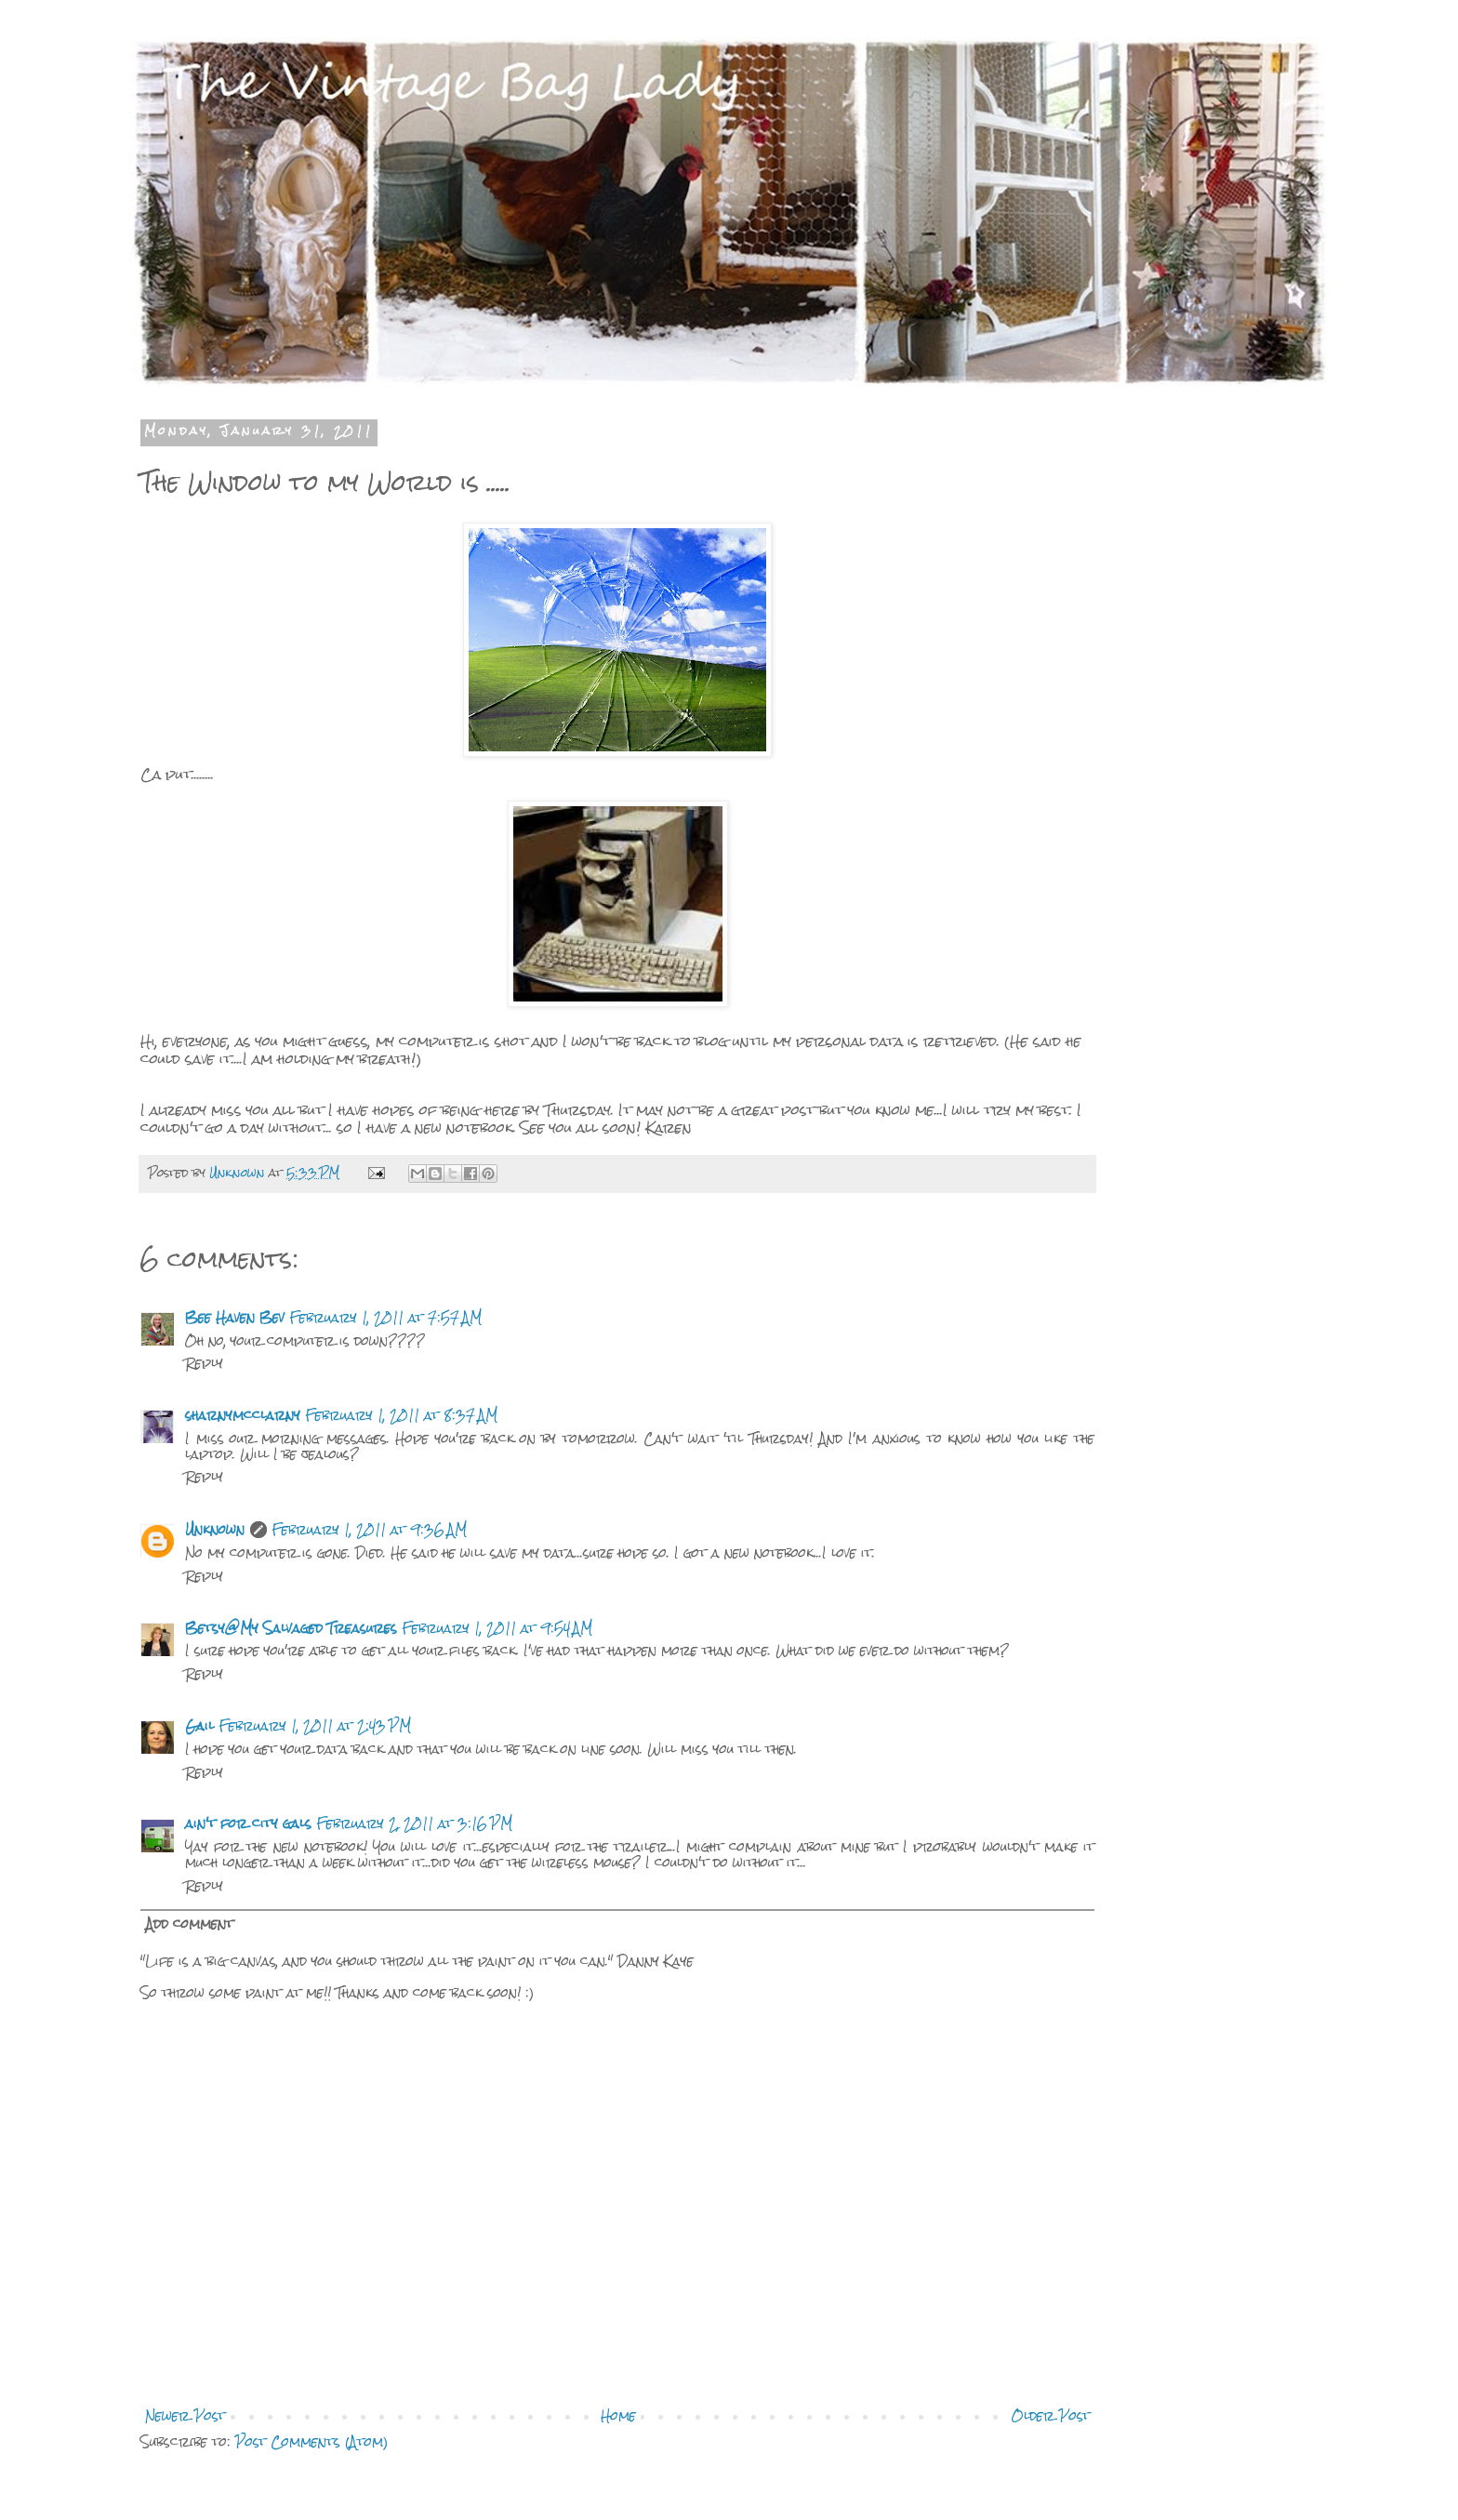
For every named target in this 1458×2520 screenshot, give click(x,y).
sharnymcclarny (242, 1415)
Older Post (1051, 2416)
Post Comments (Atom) (312, 2442)
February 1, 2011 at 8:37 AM (401, 1415)
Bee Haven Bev (235, 1318)
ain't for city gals (248, 1823)
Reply (204, 1363)
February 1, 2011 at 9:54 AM (497, 1628)
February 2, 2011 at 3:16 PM (414, 1823)
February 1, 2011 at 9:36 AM (369, 1530)
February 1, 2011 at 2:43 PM (315, 1726)
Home (618, 2416)
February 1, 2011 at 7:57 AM (386, 1318)
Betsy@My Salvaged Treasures (291, 1628)
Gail (199, 1726)
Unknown (215, 1530)
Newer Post (185, 2416)
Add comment (189, 1924)
